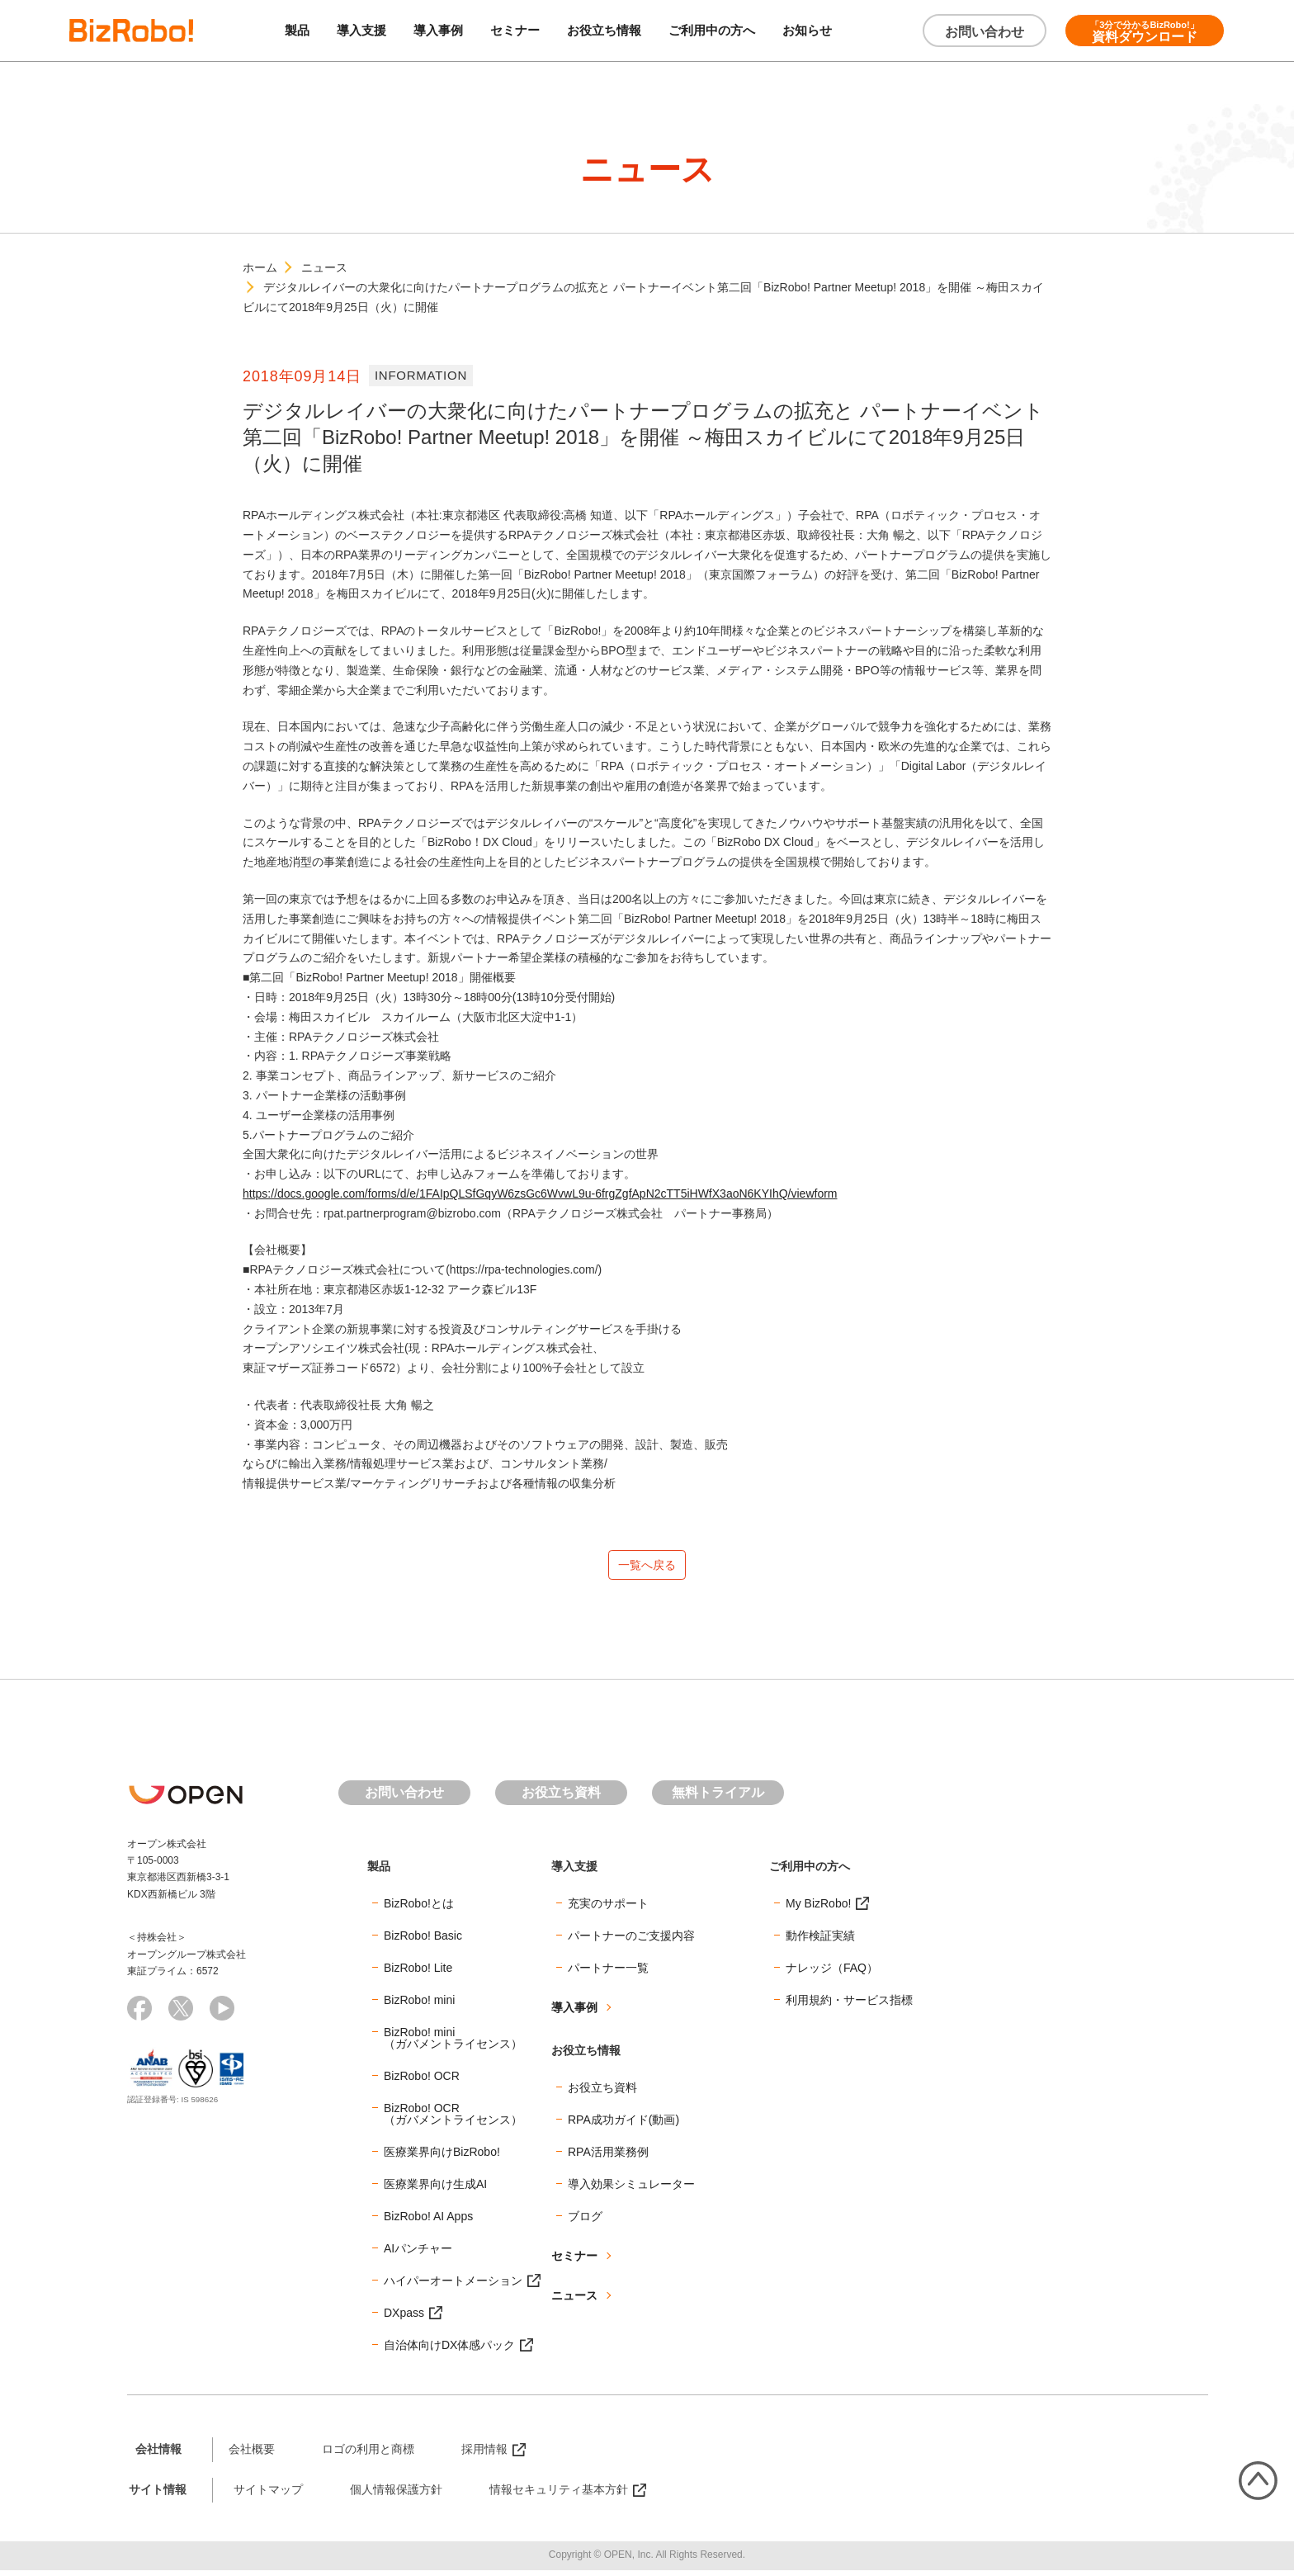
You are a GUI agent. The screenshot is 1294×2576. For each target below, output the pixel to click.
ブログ (585, 2222)
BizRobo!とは (419, 1910)
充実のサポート (608, 1910)
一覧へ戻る (647, 1568)
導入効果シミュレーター (631, 2190)
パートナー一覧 (608, 1974)
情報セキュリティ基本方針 (558, 2496)
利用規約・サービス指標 (849, 2006)
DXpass (404, 2319)
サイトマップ (268, 2496)
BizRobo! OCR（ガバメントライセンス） (453, 2120)
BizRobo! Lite (418, 1974)
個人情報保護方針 (396, 2496)
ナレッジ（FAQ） (832, 1974)
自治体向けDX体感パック (449, 2351)
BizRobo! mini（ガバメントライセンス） (453, 2044)
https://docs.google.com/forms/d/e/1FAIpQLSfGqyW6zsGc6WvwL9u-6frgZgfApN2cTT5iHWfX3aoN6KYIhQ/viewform (540, 1193)
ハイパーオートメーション (453, 2287)
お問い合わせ (984, 32)
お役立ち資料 (561, 1799)
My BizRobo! (818, 1910)
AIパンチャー (418, 2255)
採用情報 (484, 2455)
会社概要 (252, 2455)
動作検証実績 (820, 1942)
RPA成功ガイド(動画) (623, 2126)
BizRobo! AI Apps (428, 2222)
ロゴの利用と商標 (368, 2455)
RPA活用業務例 (608, 2158)
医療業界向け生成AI (435, 2190)
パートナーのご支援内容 (631, 1942)
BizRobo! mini (419, 2006)
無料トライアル (718, 1799)
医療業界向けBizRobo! (442, 2158)
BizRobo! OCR (422, 2082)
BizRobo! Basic (423, 1942)
